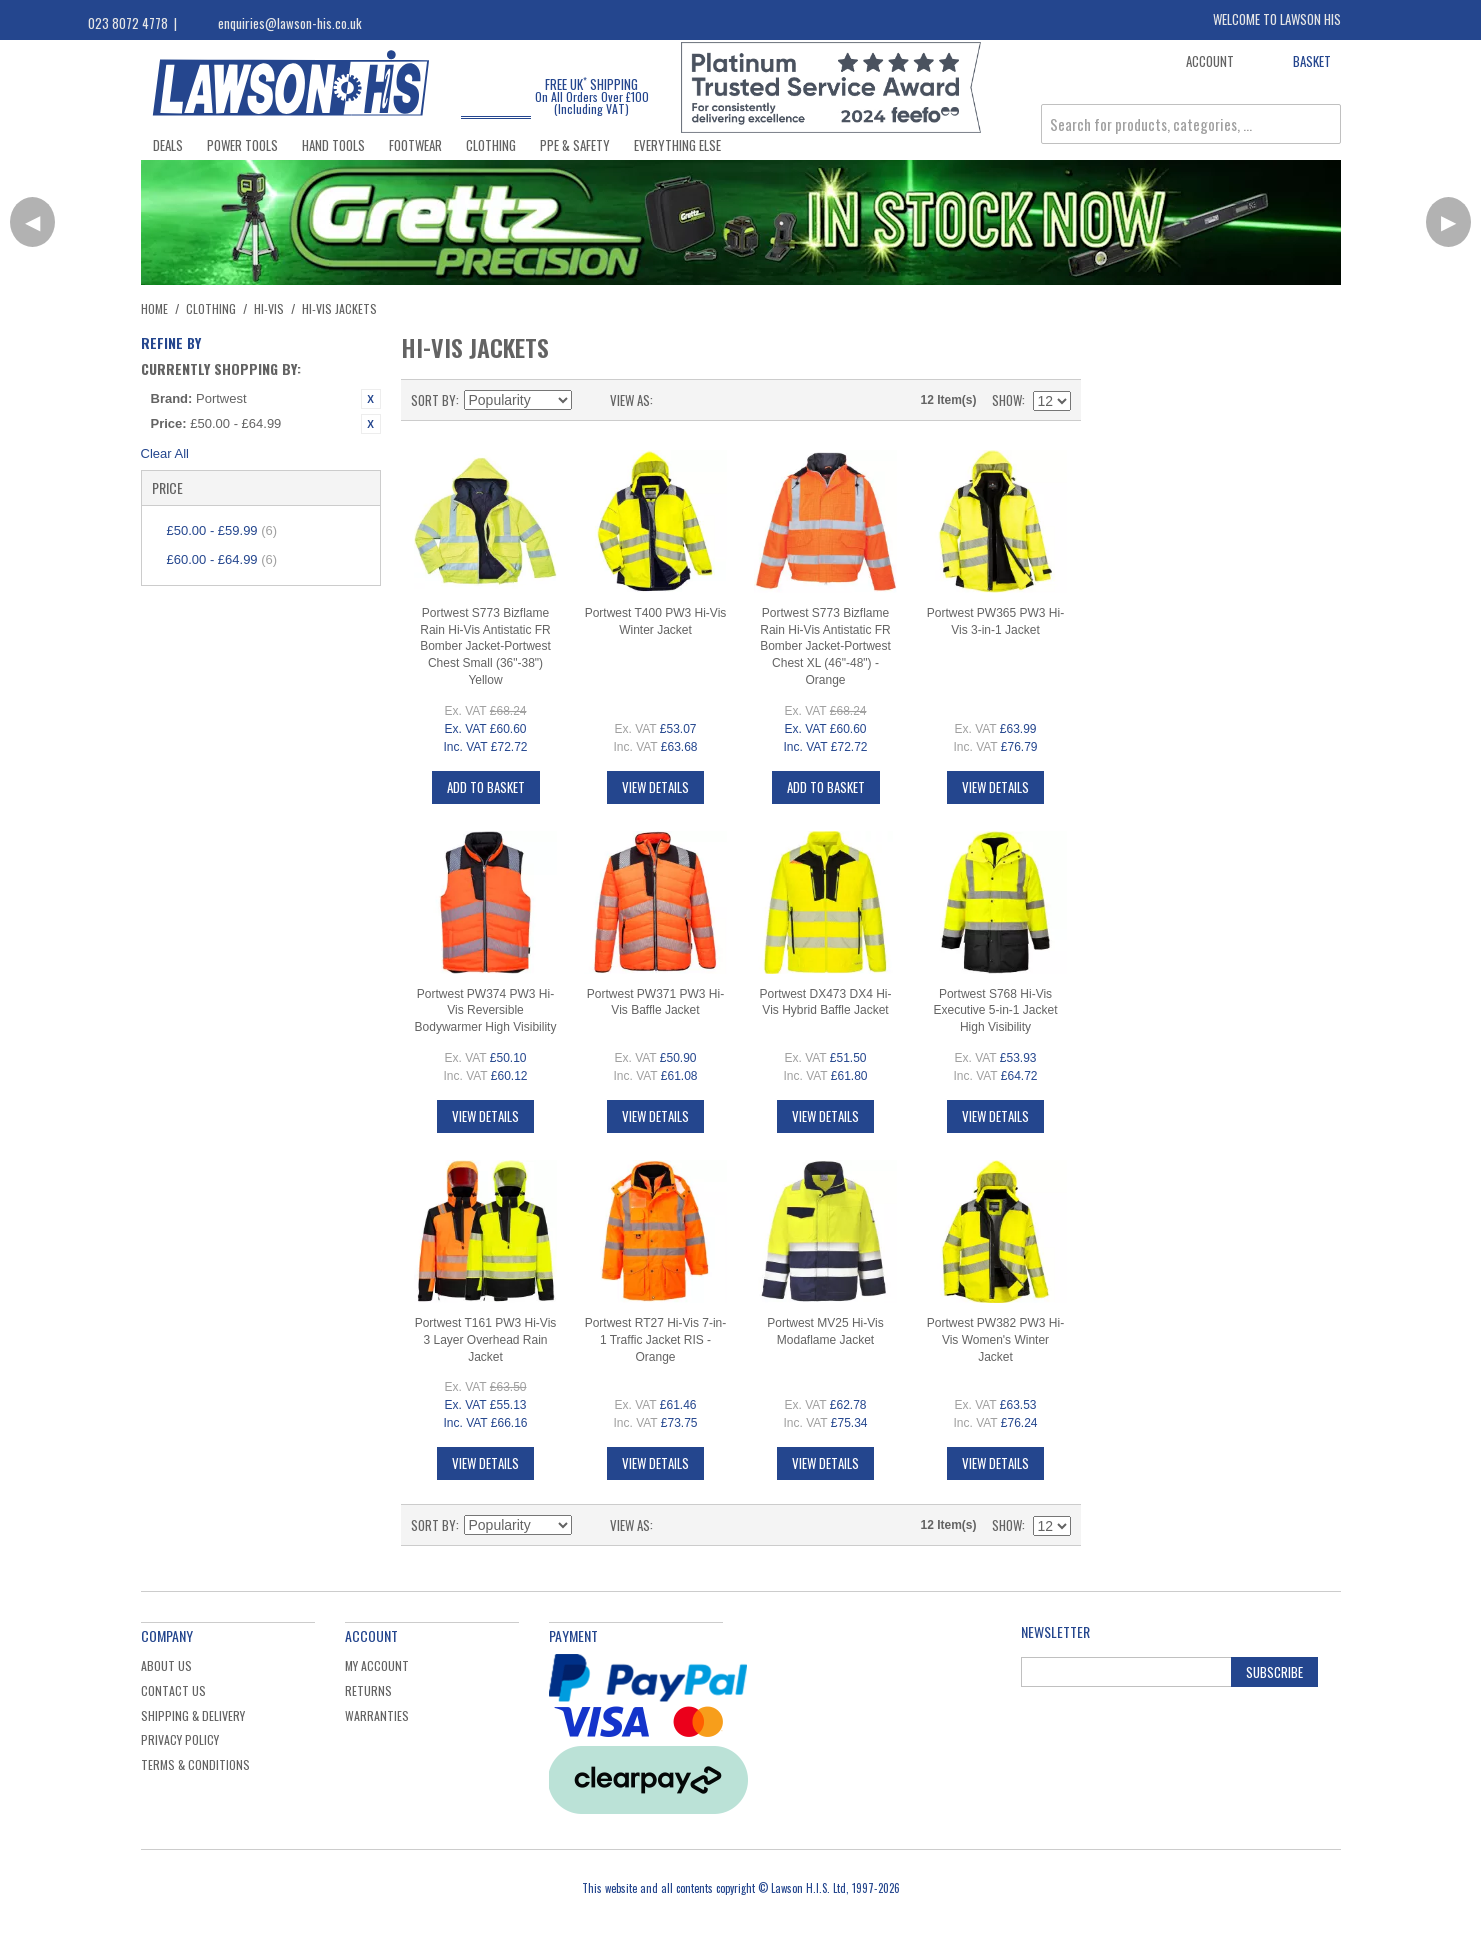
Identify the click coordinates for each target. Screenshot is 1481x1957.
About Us (166, 1665)
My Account (377, 1665)
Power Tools (242, 145)
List (708, 400)
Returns (368, 1690)
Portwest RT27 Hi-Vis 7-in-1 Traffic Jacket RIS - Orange (656, 1340)
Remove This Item (371, 399)
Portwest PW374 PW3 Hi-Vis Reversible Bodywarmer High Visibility (486, 1011)
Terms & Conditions (195, 1764)
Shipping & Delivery (193, 1715)
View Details (655, 787)
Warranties (377, 1715)
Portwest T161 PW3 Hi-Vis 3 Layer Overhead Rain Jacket (486, 1340)
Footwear (415, 145)
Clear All (165, 453)
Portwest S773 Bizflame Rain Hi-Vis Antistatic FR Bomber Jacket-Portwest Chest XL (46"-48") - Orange (825, 646)
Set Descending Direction (590, 400)
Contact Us (173, 1690)
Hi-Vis (269, 308)
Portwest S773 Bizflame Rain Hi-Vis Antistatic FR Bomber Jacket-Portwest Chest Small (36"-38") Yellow (485, 646)
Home (154, 308)
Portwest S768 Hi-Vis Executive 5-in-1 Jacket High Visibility (995, 1011)
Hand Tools (333, 145)
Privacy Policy (180, 1739)
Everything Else (677, 145)
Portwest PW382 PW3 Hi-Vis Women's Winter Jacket (995, 1340)
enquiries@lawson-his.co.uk (290, 23)
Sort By (433, 400)
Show (1007, 400)
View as (630, 400)
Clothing (491, 145)
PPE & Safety (575, 145)
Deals (168, 145)
